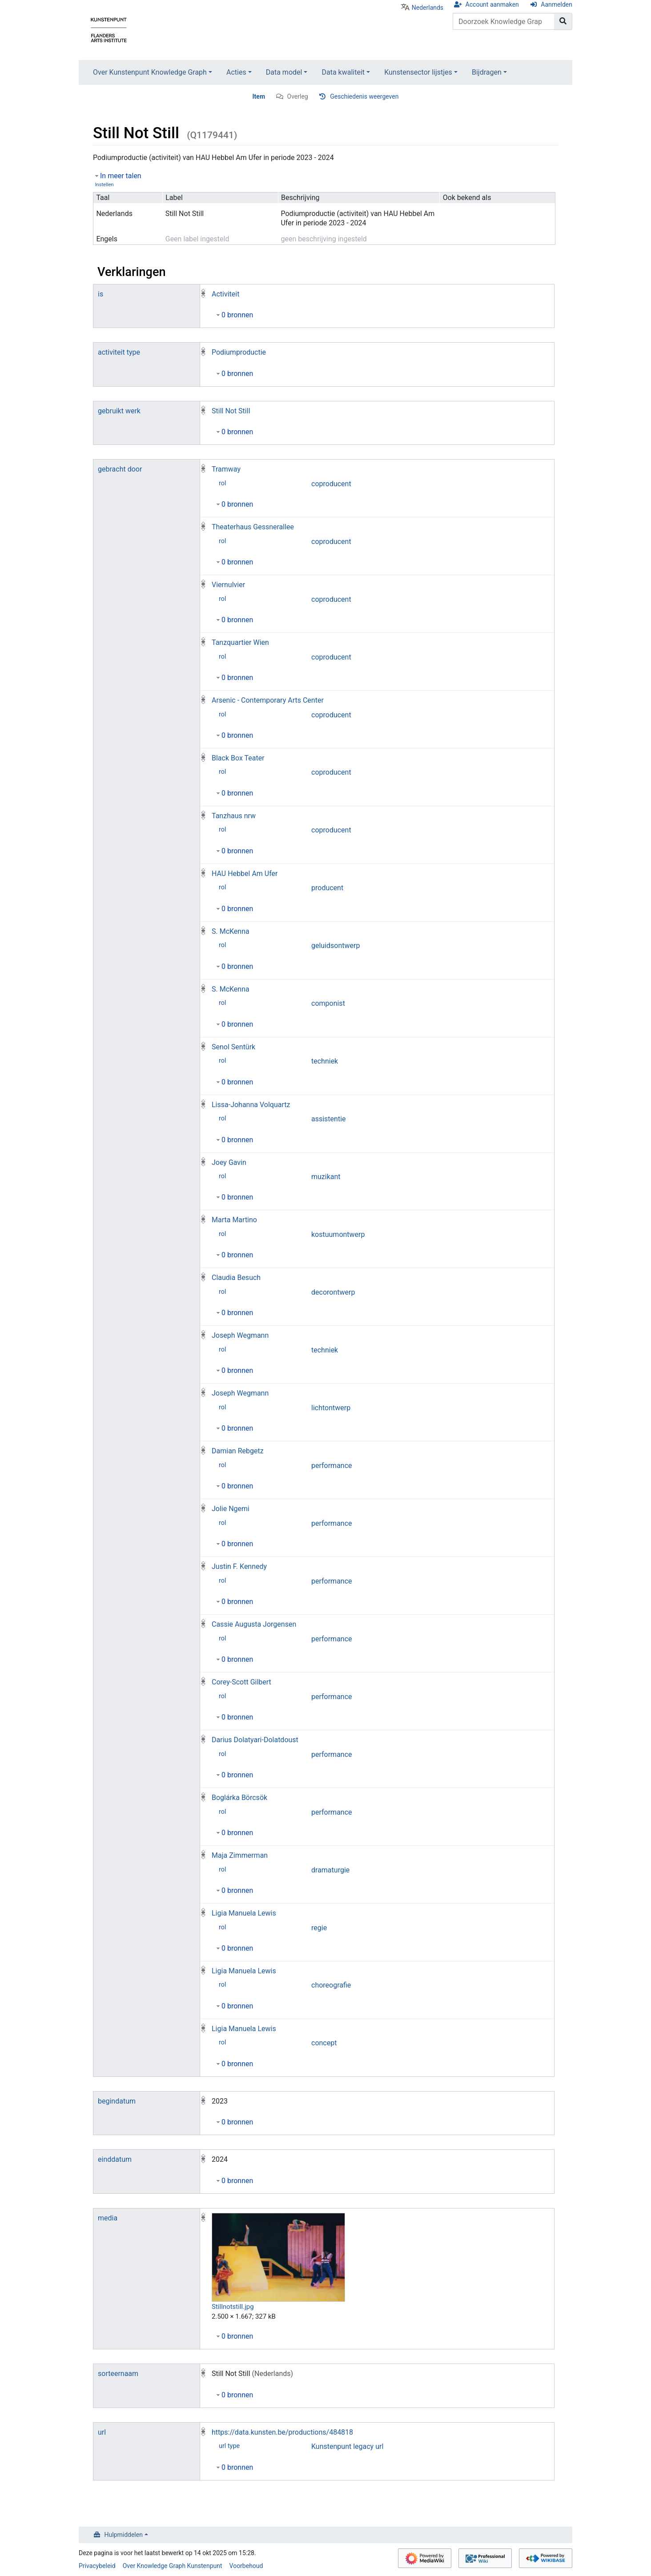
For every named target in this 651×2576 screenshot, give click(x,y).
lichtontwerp (330, 1408)
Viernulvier (228, 584)
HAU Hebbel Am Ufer (245, 873)
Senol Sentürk (233, 1047)
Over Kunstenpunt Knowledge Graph (150, 72)
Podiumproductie (239, 352)
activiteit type (119, 352)
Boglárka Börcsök (239, 1797)
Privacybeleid (97, 2565)
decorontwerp (333, 1292)
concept (324, 2043)
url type (229, 2446)
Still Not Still (231, 411)
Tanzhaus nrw (234, 816)
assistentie (328, 1119)
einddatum (115, 2159)
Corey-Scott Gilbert (241, 1682)
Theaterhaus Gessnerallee (253, 527)
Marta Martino (234, 1220)
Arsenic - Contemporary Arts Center (268, 700)
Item (259, 96)
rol (222, 483)
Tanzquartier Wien (240, 642)
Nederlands (427, 7)
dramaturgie (330, 1870)
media (107, 2218)
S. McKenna (230, 931)
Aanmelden (556, 4)
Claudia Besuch (236, 1277)
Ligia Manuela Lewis (244, 1913)
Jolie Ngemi (230, 1508)
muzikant (326, 1176)
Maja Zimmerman (240, 1855)
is (100, 294)
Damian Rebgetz (238, 1451)
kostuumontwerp (338, 1234)
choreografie (331, 1985)
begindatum (117, 2101)
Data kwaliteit (343, 72)
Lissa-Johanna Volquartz (251, 1104)
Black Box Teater (238, 758)
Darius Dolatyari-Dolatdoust (255, 1740)
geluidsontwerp (335, 945)
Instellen (104, 185)
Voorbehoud (246, 2565)
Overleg (297, 96)
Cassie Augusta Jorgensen (254, 1624)
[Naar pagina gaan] (563, 21)
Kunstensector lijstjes (418, 72)
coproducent (331, 484)
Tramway (226, 469)
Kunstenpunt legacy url (347, 2446)
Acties (236, 72)
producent (327, 888)
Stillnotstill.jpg (233, 2307)
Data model (284, 72)
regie (319, 1928)
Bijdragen (487, 72)
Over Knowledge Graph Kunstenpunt (172, 2565)
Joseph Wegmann (240, 1335)
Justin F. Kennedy (239, 1566)
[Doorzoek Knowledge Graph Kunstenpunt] (504, 21)
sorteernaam (118, 2373)
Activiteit (225, 294)
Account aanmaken (492, 4)
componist (328, 1003)
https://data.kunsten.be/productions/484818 (282, 2432)
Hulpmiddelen (123, 2534)
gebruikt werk (119, 411)
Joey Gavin (229, 1162)
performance (331, 1465)
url (102, 2432)
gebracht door (120, 469)
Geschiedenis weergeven (364, 96)
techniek (324, 1061)
